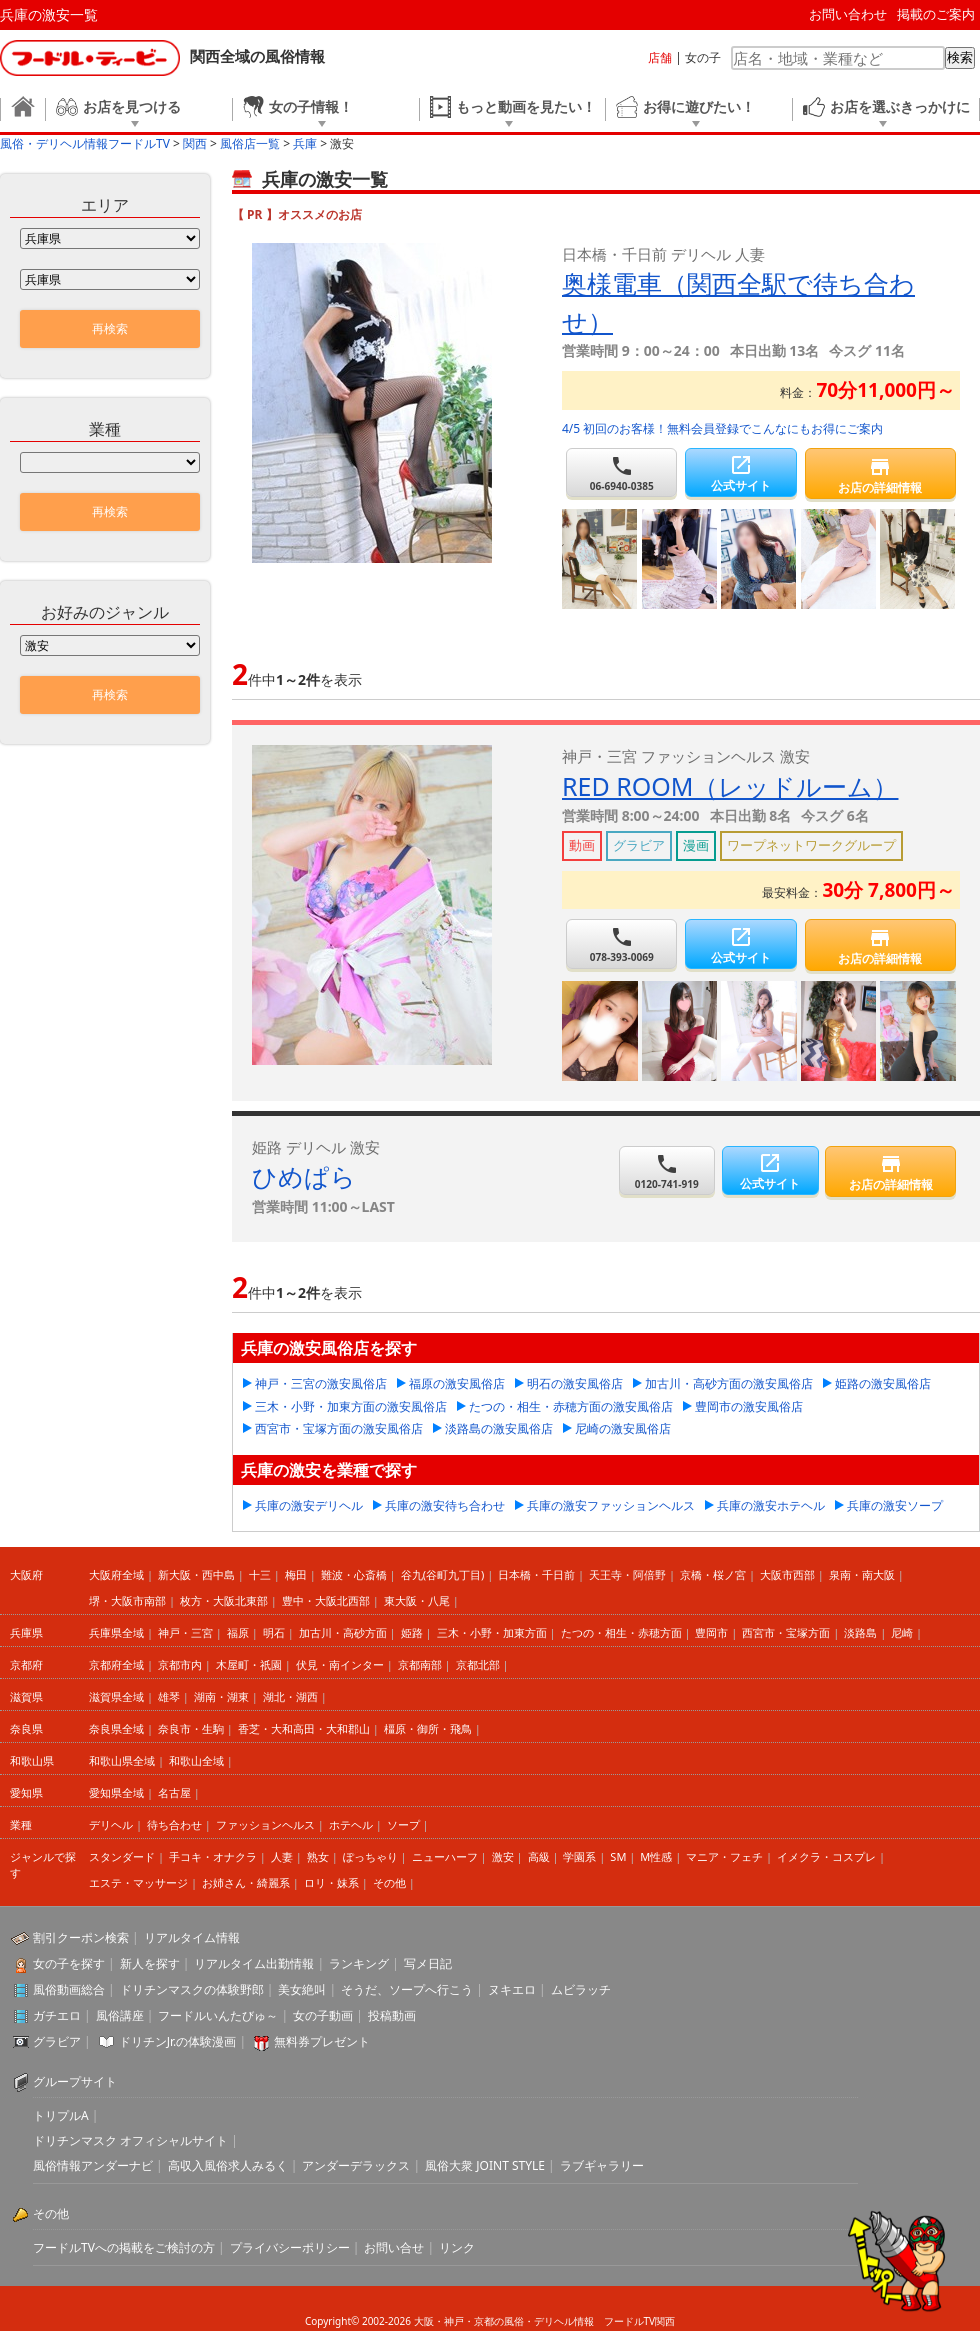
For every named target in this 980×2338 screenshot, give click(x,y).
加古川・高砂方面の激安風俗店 (729, 1383)
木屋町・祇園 (249, 1664)
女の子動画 (323, 2015)
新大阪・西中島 (196, 1574)
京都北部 (478, 1664)
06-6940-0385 (621, 473)
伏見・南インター (340, 1664)
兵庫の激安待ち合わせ (445, 1505)
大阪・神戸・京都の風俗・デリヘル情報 (504, 2321)
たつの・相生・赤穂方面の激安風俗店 (571, 1406)
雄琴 (169, 1696)
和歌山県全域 (122, 1760)
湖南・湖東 (221, 1696)
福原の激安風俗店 (457, 1383)
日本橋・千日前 (536, 1574)
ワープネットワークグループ (811, 845)
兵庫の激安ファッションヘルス (611, 1505)
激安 (503, 1856)
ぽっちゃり (370, 1856)
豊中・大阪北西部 (326, 1600)
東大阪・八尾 (417, 1600)
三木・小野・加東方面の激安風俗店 (351, 1406)
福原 (238, 1632)
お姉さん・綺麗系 (246, 1882)
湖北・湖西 (290, 1696)
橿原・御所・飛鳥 (428, 1728)
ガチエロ (57, 2015)
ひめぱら (304, 1176)
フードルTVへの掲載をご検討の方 (124, 2247)
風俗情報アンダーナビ (93, 2165)
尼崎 (902, 1632)
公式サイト (740, 473)
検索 (960, 57)
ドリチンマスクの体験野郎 (192, 1989)
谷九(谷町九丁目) (443, 1574)
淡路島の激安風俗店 (499, 1428)
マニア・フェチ (724, 1856)
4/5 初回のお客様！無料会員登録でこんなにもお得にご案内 (722, 428)
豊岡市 (711, 1632)
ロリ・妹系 (331, 1882)
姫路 (412, 1632)
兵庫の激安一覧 (49, 14)
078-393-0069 (621, 944)
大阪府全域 (116, 1574)
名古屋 (174, 1792)
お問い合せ (394, 2247)
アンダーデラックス (356, 2165)
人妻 (282, 1856)
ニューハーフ (445, 1856)
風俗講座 (120, 2015)
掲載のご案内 (936, 14)
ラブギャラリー (602, 2165)
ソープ (403, 1824)
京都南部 (420, 1664)
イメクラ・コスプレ (826, 1856)
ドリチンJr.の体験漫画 (178, 2041)
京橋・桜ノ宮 (713, 1574)
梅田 (296, 1574)
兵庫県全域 (116, 1632)
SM (618, 1856)
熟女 (318, 1856)
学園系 (579, 1856)
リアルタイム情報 (192, 1937)
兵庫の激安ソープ (895, 1505)
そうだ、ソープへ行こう (407, 1989)
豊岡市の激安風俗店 (749, 1406)
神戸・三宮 (185, 1632)
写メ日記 (428, 1963)
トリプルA (61, 2115)
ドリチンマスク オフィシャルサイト (130, 2140)
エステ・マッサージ (138, 1882)
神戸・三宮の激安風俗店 (321, 1383)
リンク (457, 2247)
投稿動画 (392, 2015)
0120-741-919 (667, 1171)
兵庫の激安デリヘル (309, 1505)
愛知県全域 (116, 1792)
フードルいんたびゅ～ (218, 2015)
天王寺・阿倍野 (627, 1574)
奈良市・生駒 (191, 1728)
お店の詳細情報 (880, 475)
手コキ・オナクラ (213, 1856)
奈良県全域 (116, 1728)
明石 (274, 1632)
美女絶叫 (302, 1989)
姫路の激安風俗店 (883, 1383)
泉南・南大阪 (862, 1574)
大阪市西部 (787, 1574)
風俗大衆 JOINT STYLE (485, 2165)
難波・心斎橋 (354, 1574)
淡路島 (860, 1632)
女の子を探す (69, 1963)
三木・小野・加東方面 (492, 1632)
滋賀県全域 (116, 1696)
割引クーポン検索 (81, 1937)
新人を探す (150, 1963)
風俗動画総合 (69, 1989)
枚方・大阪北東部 (224, 1600)
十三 (260, 1574)
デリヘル (111, 1824)
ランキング (359, 1963)
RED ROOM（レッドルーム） (730, 786)
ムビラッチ (581, 1989)
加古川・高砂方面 (343, 1632)
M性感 (656, 1856)
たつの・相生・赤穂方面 (621, 1632)
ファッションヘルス (265, 1824)
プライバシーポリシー (290, 2247)
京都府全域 (116, 1664)
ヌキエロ (512, 1989)
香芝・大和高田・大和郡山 (304, 1728)
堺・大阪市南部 (127, 1600)
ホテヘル (351, 1824)
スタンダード (122, 1856)
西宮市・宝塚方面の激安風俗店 (339, 1428)
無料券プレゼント (322, 2041)
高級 (539, 1856)
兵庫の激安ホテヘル (771, 1505)
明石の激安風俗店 (575, 1383)
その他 (389, 1882)
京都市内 (180, 1664)
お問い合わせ (848, 14)
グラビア (57, 2041)
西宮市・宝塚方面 (786, 1632)
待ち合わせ (174, 1824)
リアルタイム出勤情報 (254, 1963)
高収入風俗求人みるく (228, 2165)
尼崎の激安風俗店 (623, 1428)
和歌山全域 (196, 1760)
